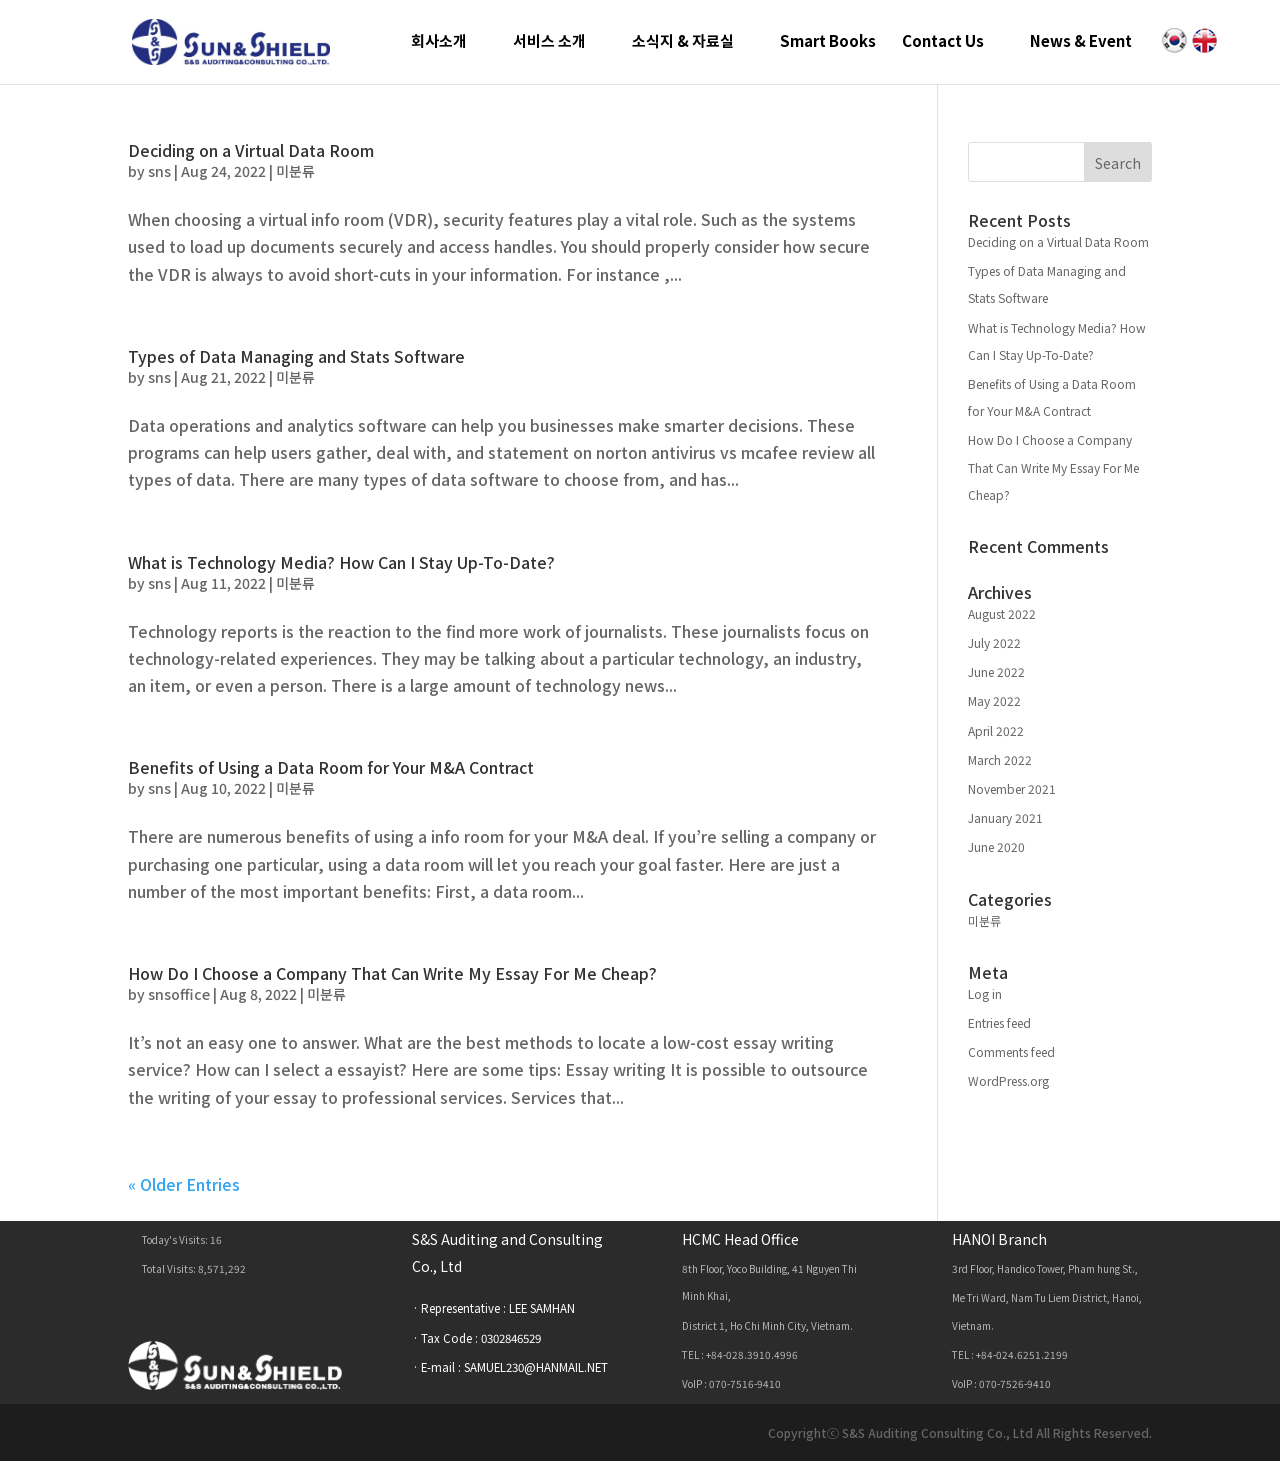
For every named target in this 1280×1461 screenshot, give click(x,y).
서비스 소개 (549, 43)
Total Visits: (170, 1268)
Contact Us (943, 43)
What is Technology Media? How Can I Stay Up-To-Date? (341, 562)
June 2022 (996, 671)
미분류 (295, 171)
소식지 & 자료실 (683, 43)
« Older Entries (184, 1184)
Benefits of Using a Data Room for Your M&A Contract (331, 767)
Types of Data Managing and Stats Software (296, 356)
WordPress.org (1008, 1080)
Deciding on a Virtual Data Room (251, 150)
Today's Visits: (176, 1239)
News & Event (1081, 43)
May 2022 (994, 700)
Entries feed (999, 1022)
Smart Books (828, 43)
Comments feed (1011, 1051)
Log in (985, 993)
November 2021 (1012, 788)
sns (159, 171)
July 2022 (994, 642)
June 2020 (996, 846)
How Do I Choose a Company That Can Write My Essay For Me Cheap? (392, 973)
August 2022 (1002, 613)
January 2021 (1005, 817)
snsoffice (179, 994)
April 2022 (996, 730)
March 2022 (1000, 759)
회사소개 (439, 43)
